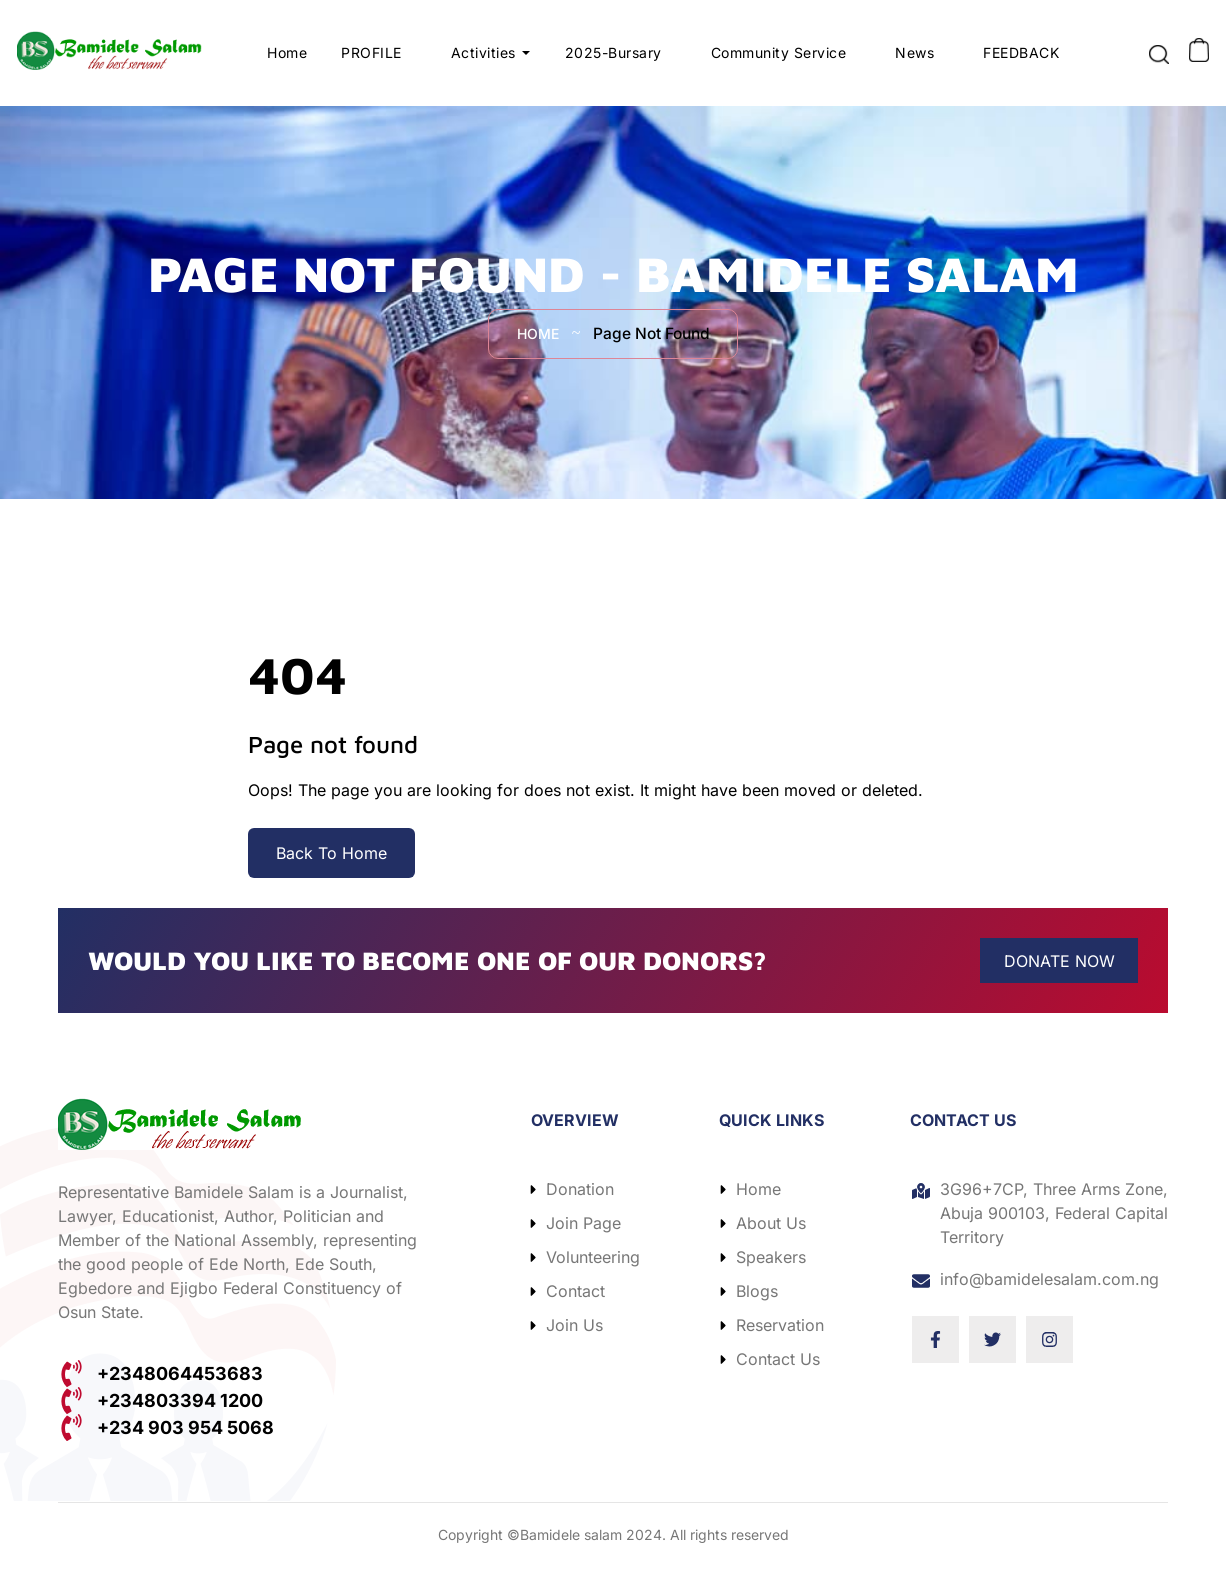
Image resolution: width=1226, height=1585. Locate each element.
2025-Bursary (613, 59)
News (914, 59)
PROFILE (371, 59)
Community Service (779, 59)
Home (287, 59)
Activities (483, 59)
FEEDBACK (1021, 59)
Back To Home (331, 868)
